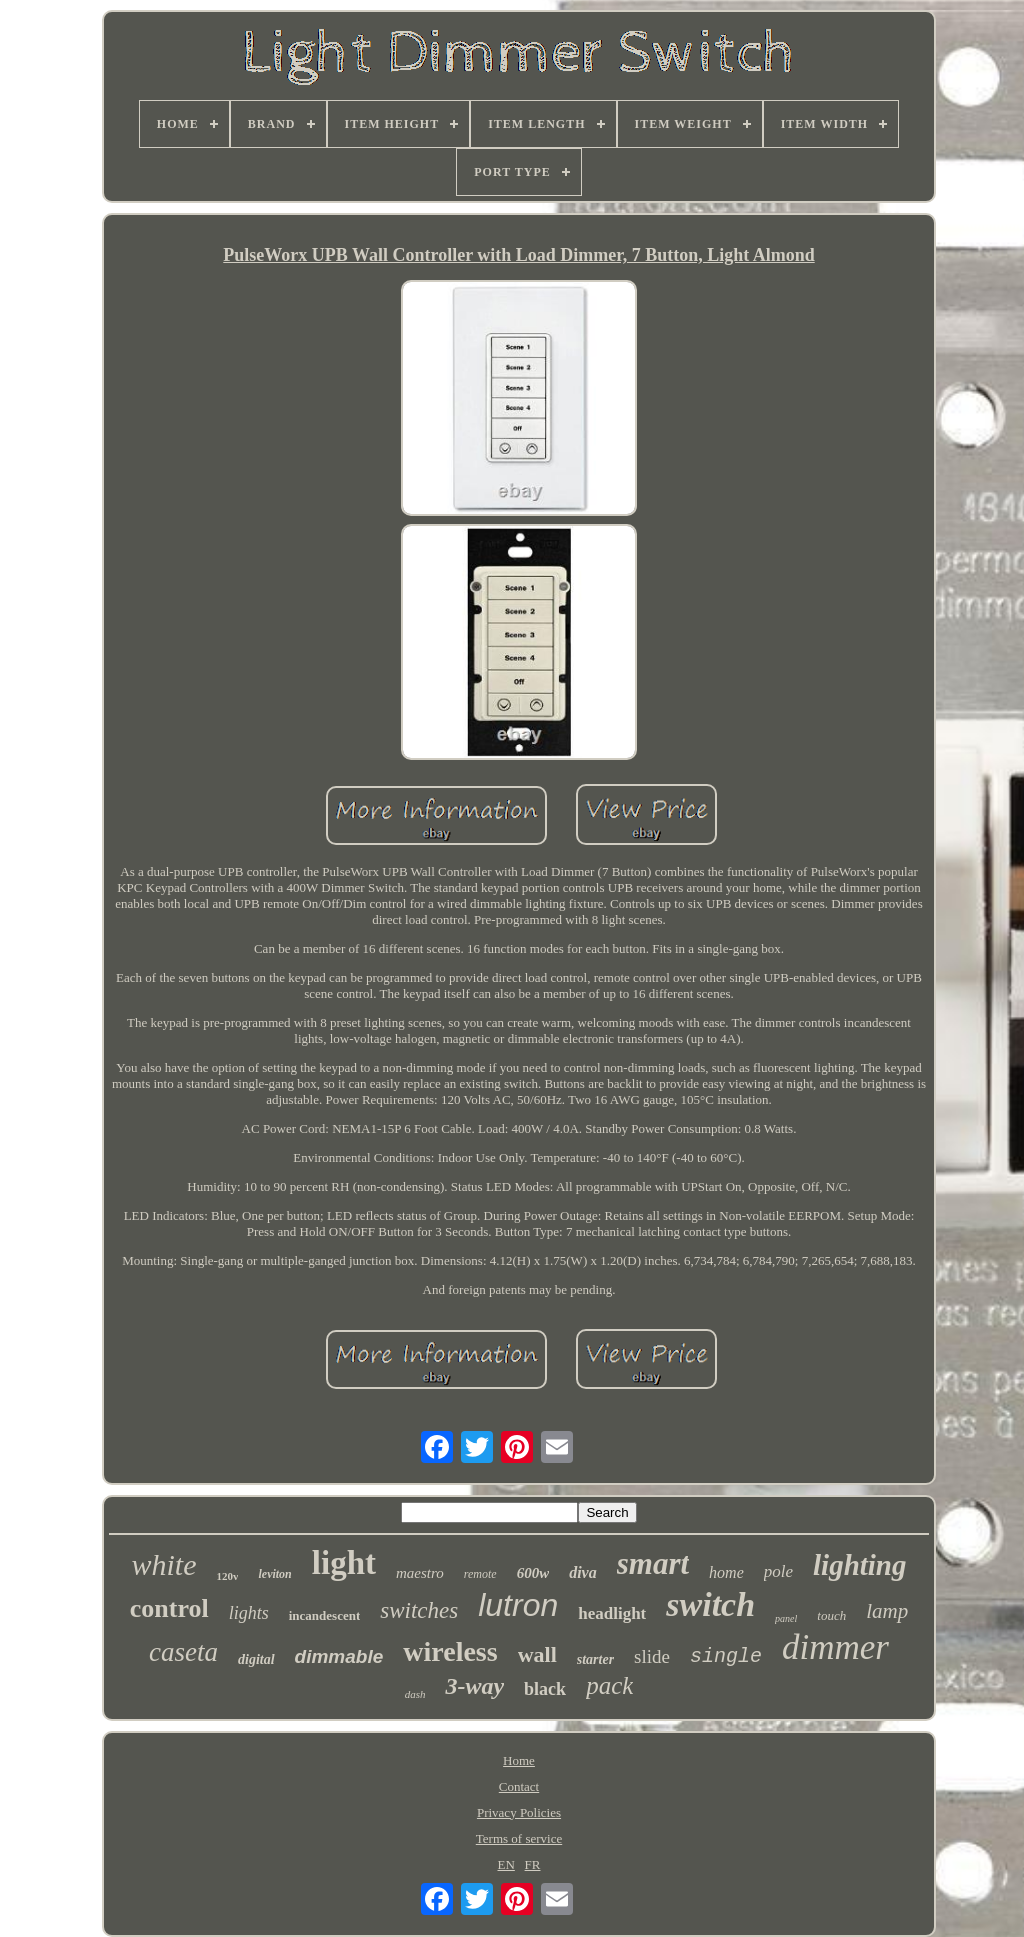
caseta (183, 1652)
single (726, 1656)
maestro (420, 1573)
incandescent (325, 1615)
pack (609, 1685)
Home (519, 1760)
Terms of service (519, 1838)
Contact (519, 1786)
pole (778, 1571)
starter (595, 1659)
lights (249, 1613)
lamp (887, 1611)
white (163, 1564)
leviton (274, 1574)
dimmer (835, 1647)
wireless (450, 1651)
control (169, 1608)
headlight (612, 1613)
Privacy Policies (519, 1812)
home (726, 1572)
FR (533, 1864)
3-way (474, 1686)
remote (480, 1574)
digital (256, 1659)
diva (583, 1572)
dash (415, 1694)
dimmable (339, 1656)
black (545, 1689)
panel (786, 1618)
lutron (518, 1605)
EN (506, 1864)
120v (227, 1576)
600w (533, 1573)
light (344, 1563)
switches (419, 1610)
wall (537, 1654)
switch (710, 1604)
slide (652, 1656)
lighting (860, 1565)
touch (831, 1615)
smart (653, 1563)
